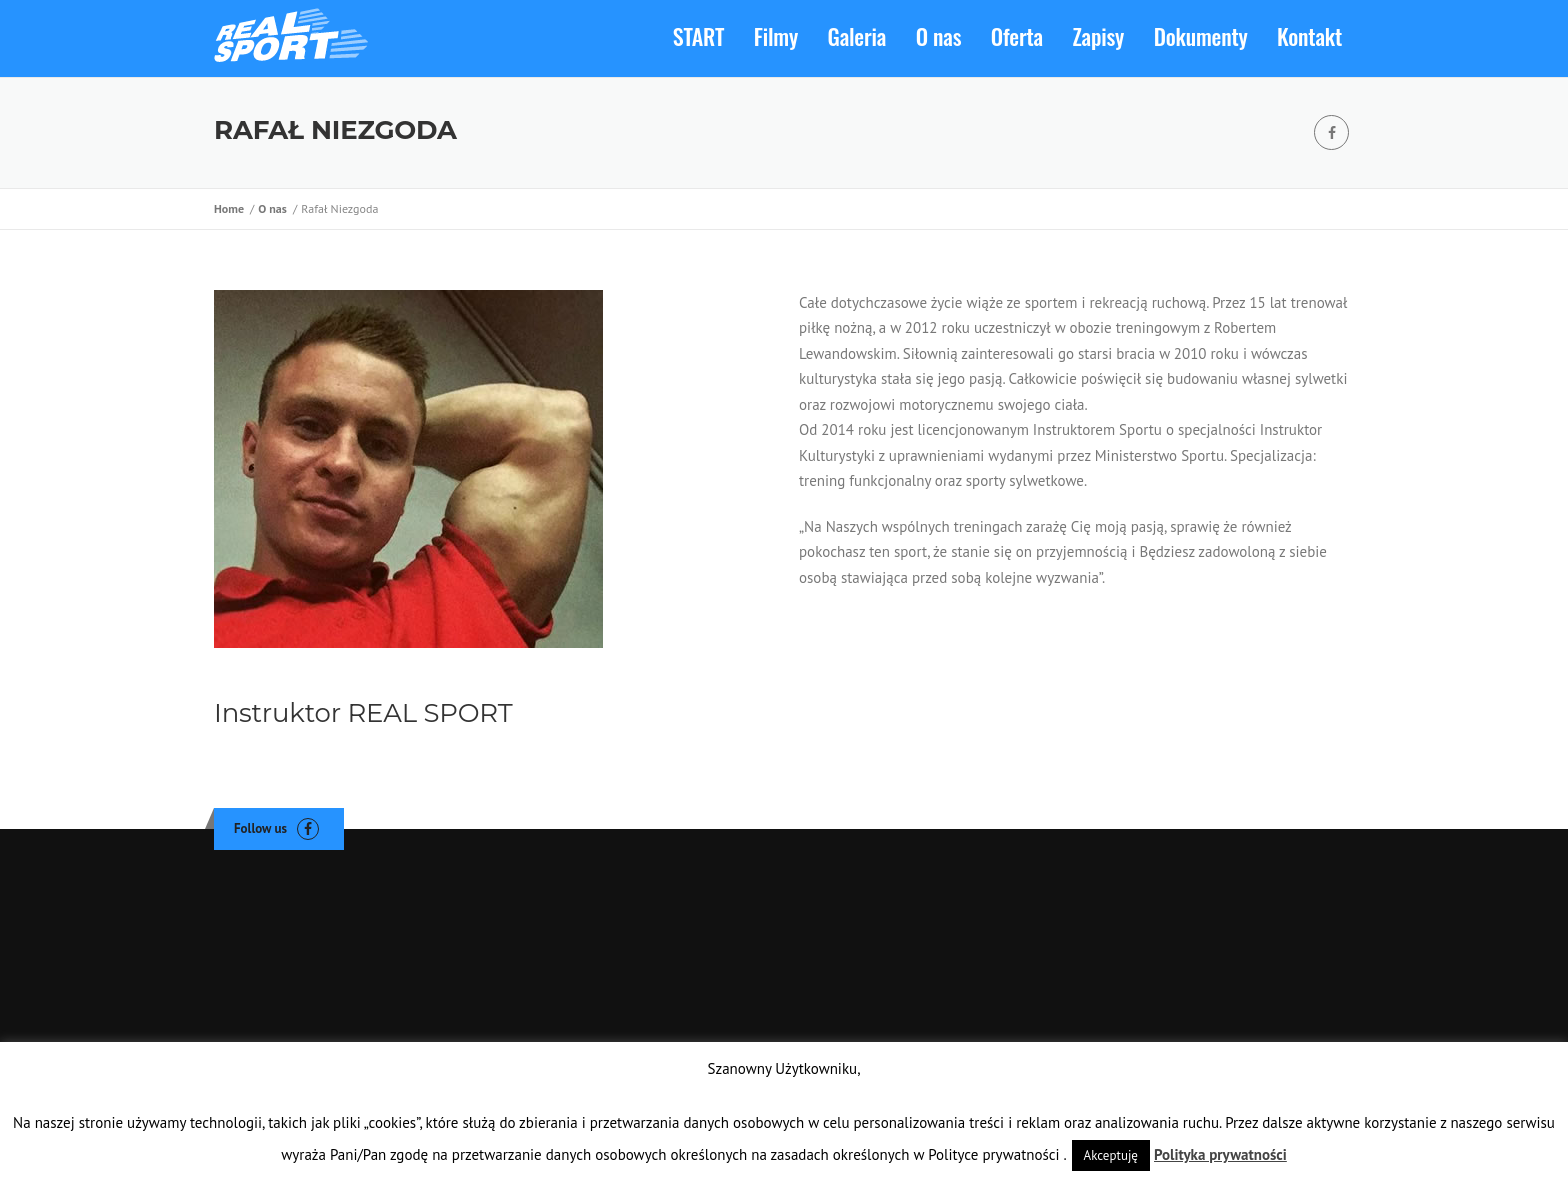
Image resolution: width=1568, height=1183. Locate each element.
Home (232, 213)
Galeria (857, 36)
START (698, 36)
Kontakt (1309, 36)
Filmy (776, 36)
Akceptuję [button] (1111, 1155)
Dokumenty (1201, 36)
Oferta (1017, 36)
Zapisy (1099, 36)
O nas (939, 36)
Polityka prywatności (1220, 1154)
